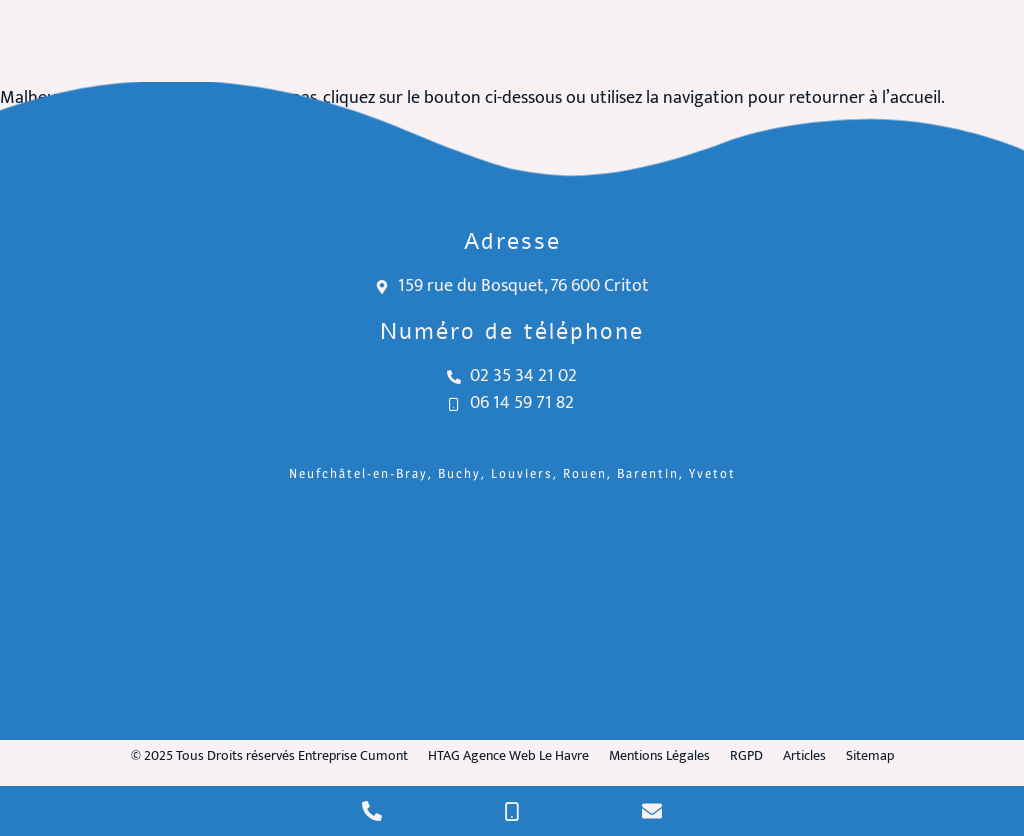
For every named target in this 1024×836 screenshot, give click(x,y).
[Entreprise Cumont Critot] (512, 615)
